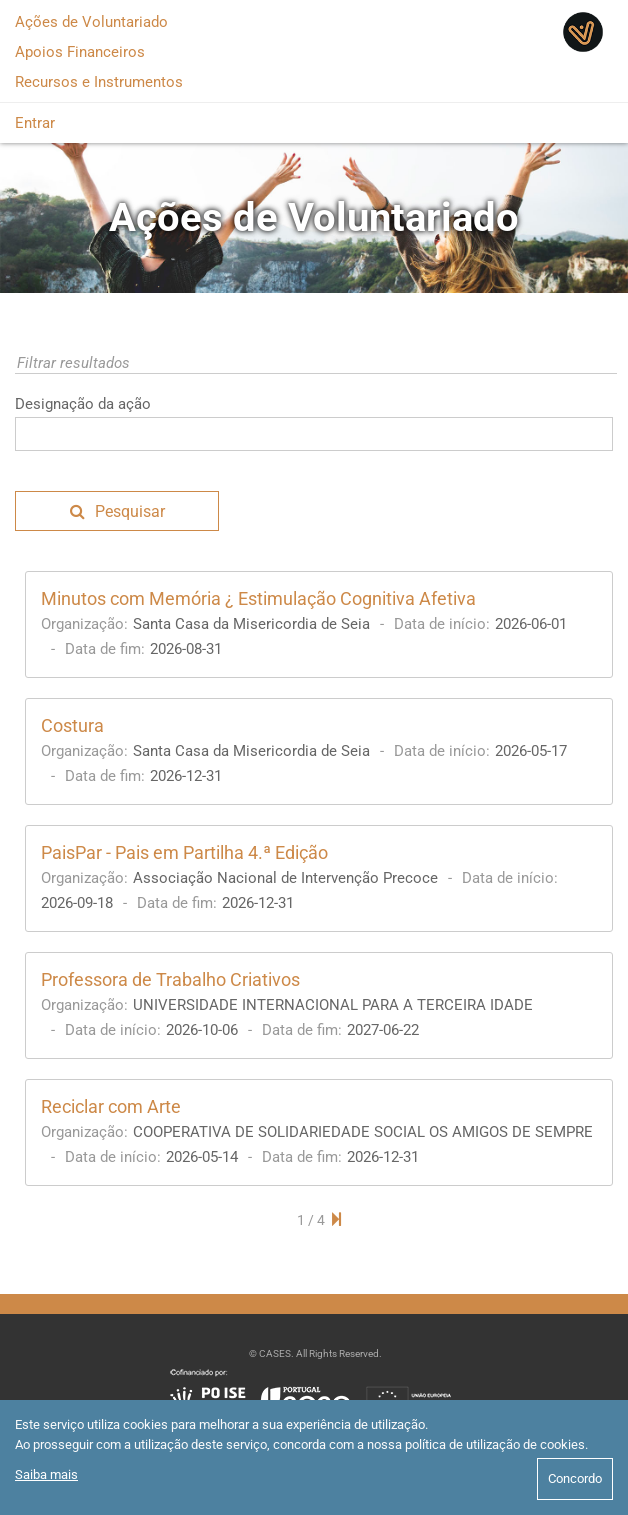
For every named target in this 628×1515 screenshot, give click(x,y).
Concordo (575, 1478)
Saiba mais (46, 1474)
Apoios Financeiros (80, 52)
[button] (117, 511)
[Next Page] (336, 1220)
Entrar (35, 123)
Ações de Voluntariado (91, 22)
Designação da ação (83, 404)
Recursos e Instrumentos (99, 82)
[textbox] (314, 434)
